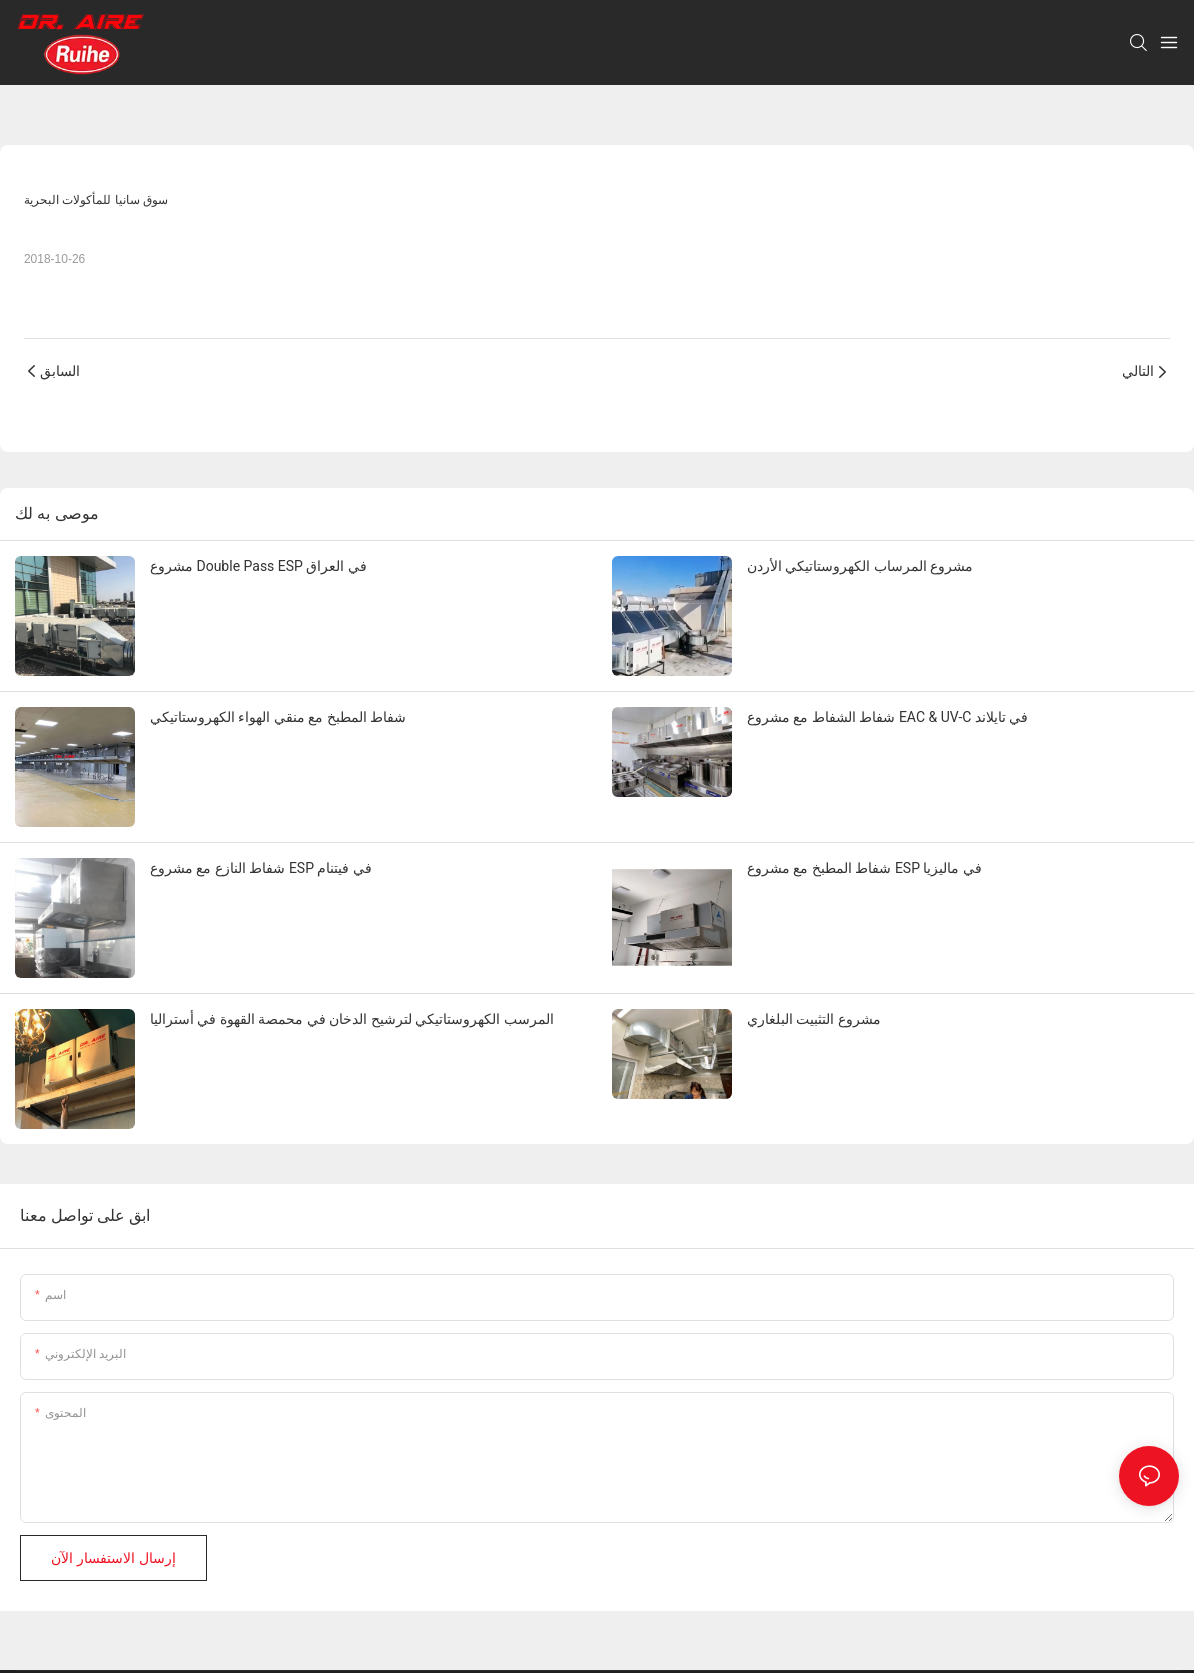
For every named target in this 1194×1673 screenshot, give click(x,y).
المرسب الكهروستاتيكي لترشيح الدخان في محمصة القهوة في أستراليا (352, 1019)
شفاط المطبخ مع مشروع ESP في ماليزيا (864, 868)
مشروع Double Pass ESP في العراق (258, 566)
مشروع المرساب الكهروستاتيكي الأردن (860, 566)
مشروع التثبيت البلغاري (814, 1019)
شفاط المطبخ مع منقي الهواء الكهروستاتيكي (278, 717)
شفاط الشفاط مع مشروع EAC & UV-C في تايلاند (887, 717)
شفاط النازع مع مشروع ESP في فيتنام (261, 868)
